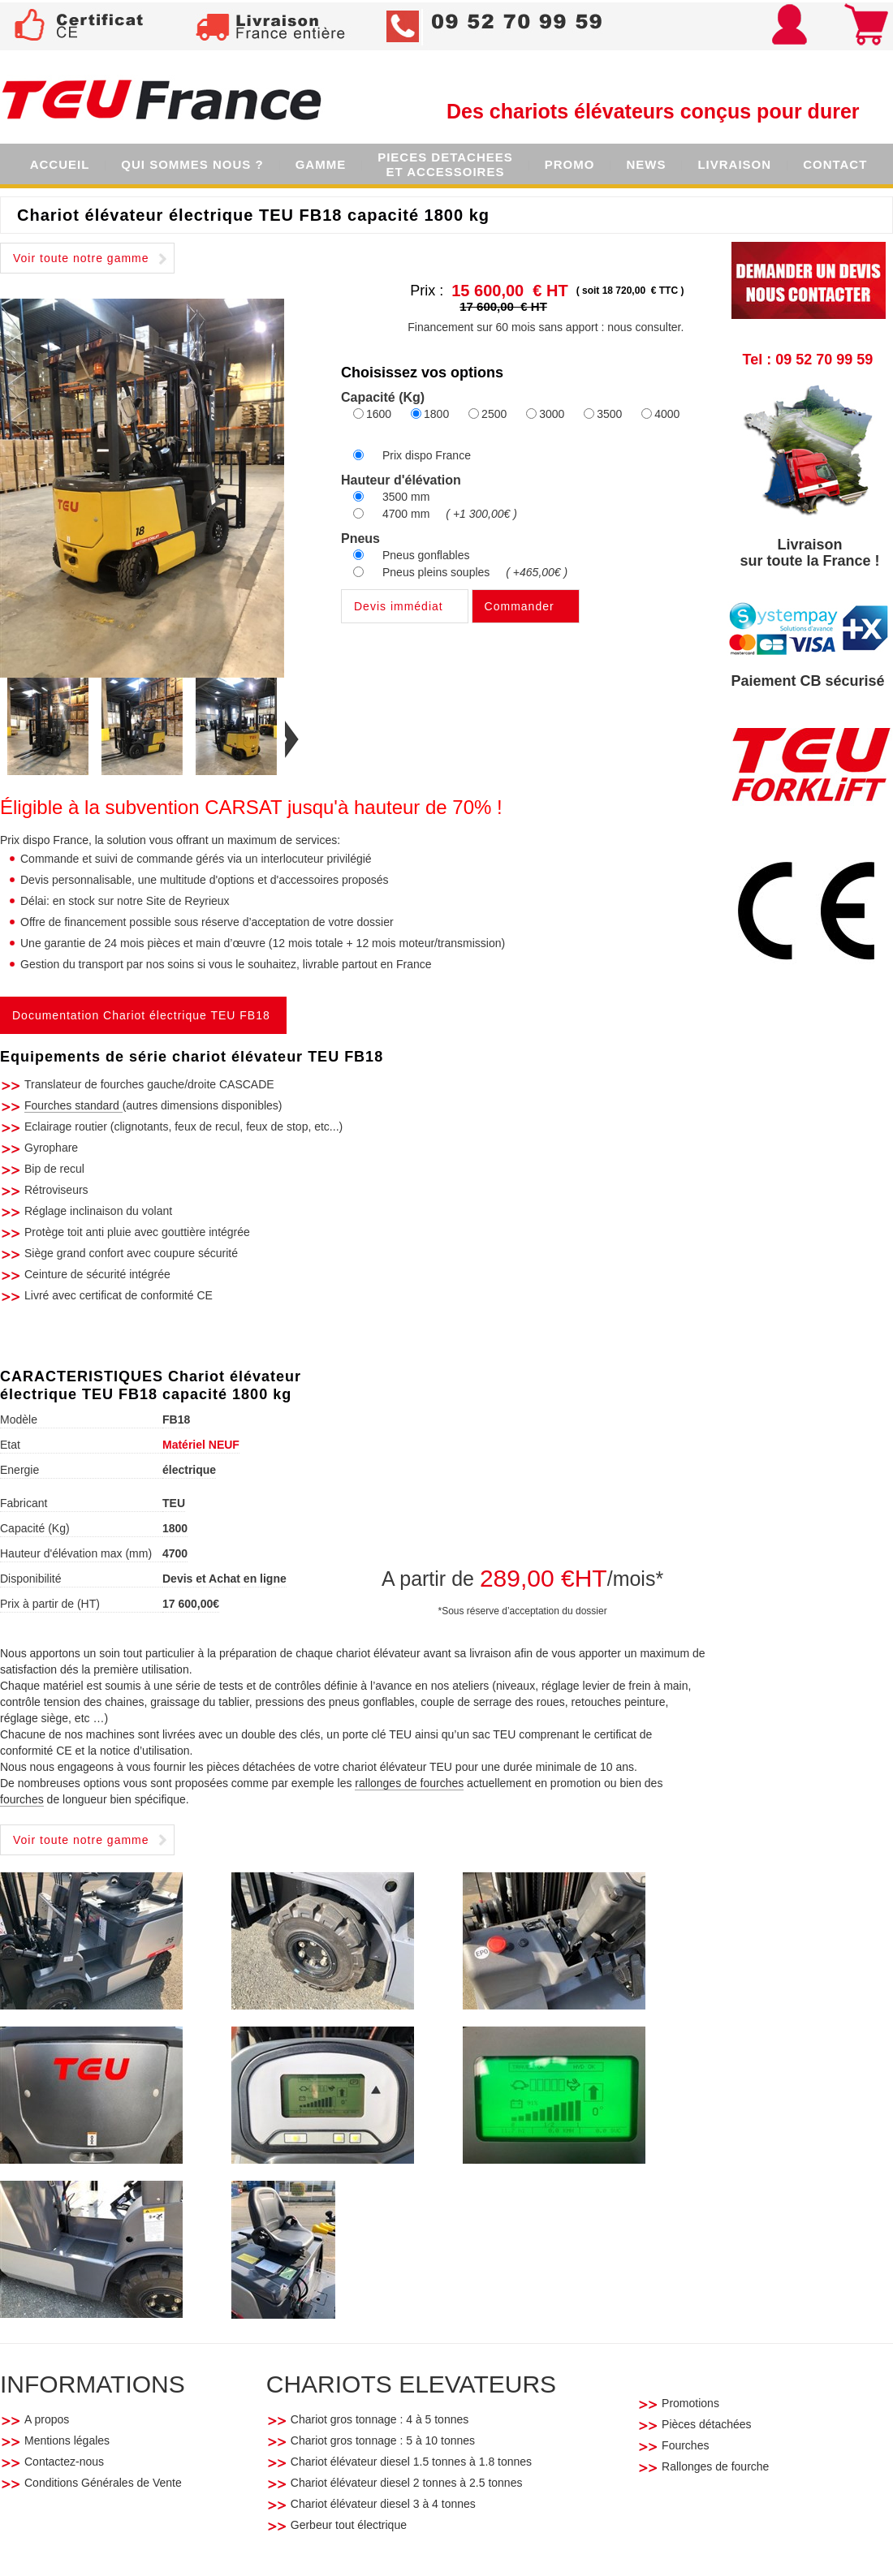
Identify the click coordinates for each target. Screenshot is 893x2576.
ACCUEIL (60, 164)
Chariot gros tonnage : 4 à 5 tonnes (381, 2419)
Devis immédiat (398, 606)
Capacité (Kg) (35, 1528)
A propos (46, 2419)
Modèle (18, 1419)
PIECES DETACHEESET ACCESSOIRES (445, 164)
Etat (10, 1444)
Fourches (685, 2445)
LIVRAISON (734, 164)
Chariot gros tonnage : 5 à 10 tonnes (384, 2440)
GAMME (321, 164)
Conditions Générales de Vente (104, 2482)
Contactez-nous (64, 2461)
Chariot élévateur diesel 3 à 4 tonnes (385, 2503)
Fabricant (23, 1503)
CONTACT (835, 164)
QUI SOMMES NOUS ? (192, 164)
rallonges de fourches (409, 1783)
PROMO (570, 164)
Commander (519, 606)
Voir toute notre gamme (81, 258)
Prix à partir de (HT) (50, 1603)
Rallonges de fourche (715, 2466)
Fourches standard (73, 1105)
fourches (22, 1799)
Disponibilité (30, 1578)
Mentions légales (67, 2440)
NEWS (646, 164)
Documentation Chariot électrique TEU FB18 (141, 1015)
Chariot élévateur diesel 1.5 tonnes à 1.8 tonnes (411, 2461)
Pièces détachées (707, 2424)
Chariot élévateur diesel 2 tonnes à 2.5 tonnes (407, 2482)
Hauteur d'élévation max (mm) (76, 1553)
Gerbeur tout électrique (349, 2524)
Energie (19, 1469)
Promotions (690, 2403)
